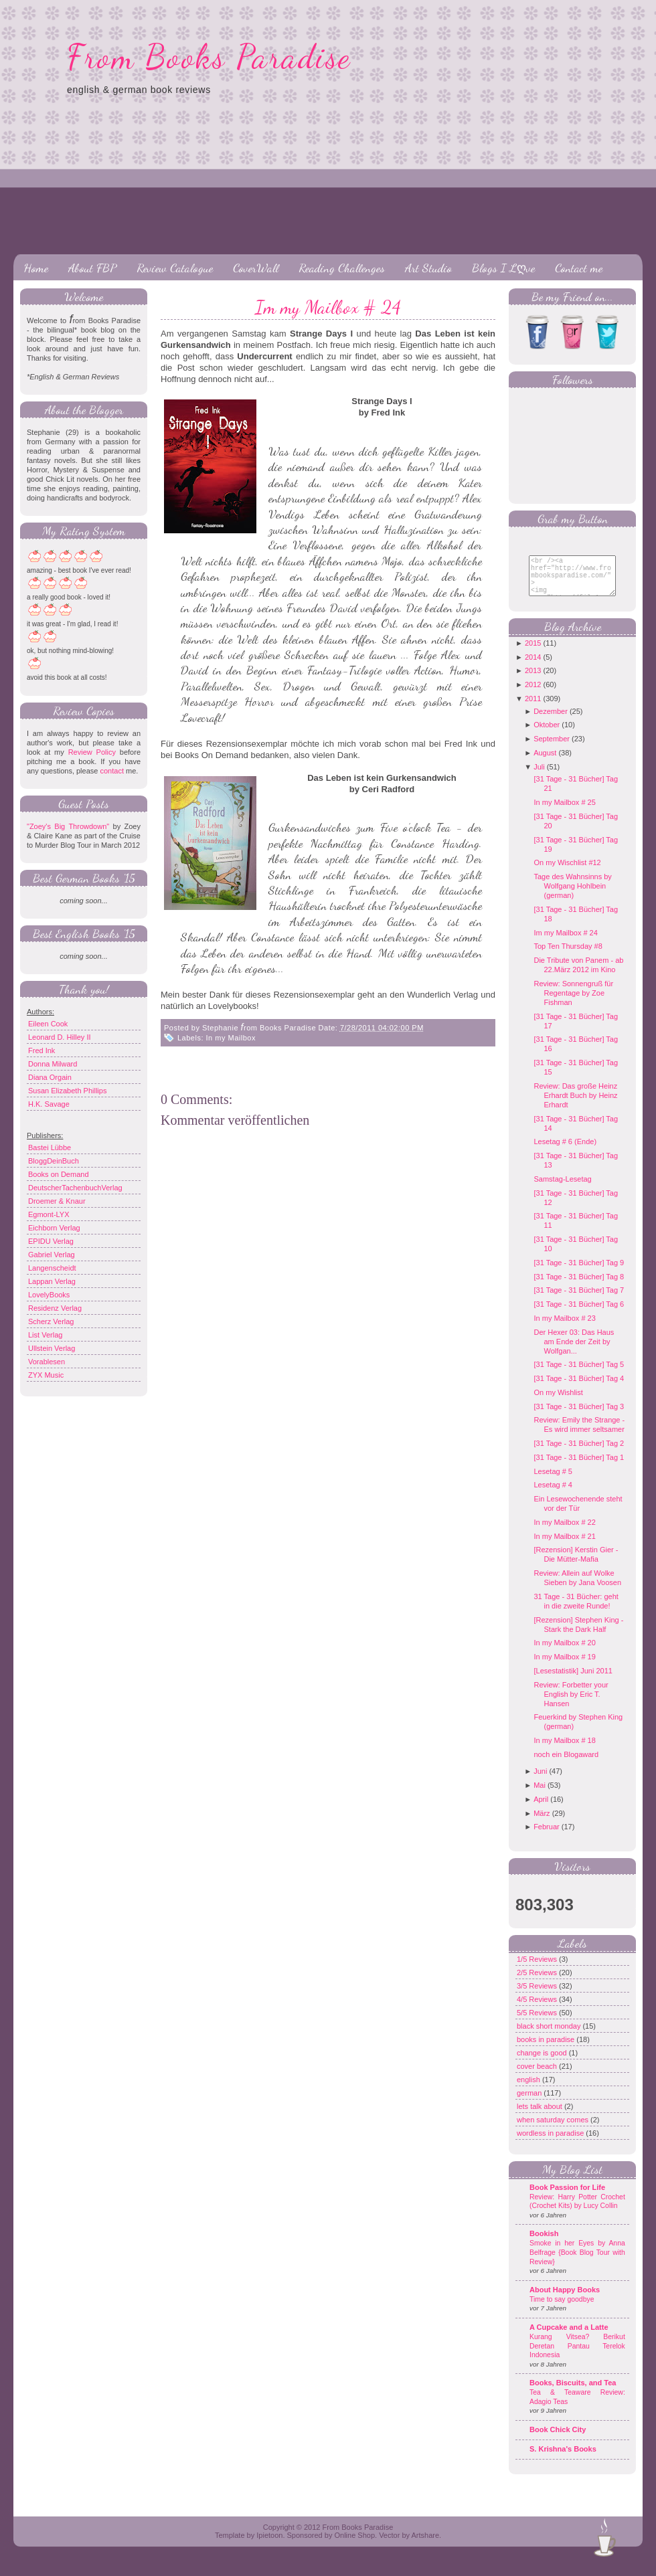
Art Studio (428, 267)
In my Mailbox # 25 (564, 812)
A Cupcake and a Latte (568, 2337)
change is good (543, 2063)
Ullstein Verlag (51, 1348)
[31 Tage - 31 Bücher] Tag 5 (579, 1374)
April (541, 1809)
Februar (547, 1837)
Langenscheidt (52, 1268)
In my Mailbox (231, 1038)
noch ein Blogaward (566, 1764)
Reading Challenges (342, 267)
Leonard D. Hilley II (59, 1037)
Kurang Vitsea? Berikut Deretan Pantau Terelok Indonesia (577, 2356)
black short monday (549, 2036)
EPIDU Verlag (51, 1241)
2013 (533, 680)
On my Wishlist (558, 1402)
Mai (540, 1795)
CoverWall (255, 267)
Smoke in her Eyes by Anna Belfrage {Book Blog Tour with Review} (577, 2262)
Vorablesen (46, 1362)
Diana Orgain (50, 1077)
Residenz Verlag (55, 1308)
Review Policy (92, 752)
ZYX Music (46, 1375)
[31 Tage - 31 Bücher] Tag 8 (579, 1287)
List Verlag (45, 1335)
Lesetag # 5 (553, 1481)
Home (35, 267)
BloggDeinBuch (53, 1161)
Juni (540, 1781)
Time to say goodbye (561, 2309)
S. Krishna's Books (562, 2459)
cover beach (538, 2076)
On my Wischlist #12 (567, 872)
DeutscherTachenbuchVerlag (75, 1188)
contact (111, 771)
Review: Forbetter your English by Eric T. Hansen (571, 1704)
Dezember (551, 721)
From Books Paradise (209, 57)
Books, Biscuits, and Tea (572, 2393)
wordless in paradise (551, 2143)
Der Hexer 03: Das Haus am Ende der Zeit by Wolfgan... (574, 1351)
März (542, 1823)
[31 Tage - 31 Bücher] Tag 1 (579, 1467)
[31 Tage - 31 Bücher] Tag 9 (579, 1273)
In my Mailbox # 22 (564, 1532)
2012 (533, 695)
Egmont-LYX (49, 1214)
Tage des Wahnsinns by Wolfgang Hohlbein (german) (572, 896)
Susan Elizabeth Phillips (67, 1091)
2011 (533, 709)
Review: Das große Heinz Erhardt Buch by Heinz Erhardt (575, 1105)
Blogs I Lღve (503, 267)
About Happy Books (564, 2300)
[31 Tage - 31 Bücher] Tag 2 (579, 1453)
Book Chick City (557, 2439)
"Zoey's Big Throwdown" (68, 826)
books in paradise (546, 2049)
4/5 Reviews (538, 2009)
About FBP (92, 267)
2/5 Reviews (538, 1983)
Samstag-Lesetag (562, 1189)
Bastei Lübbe (49, 1147)
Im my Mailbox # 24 (328, 307)
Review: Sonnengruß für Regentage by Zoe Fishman (573, 1003)
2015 (533, 653)
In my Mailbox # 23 (564, 1328)
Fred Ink (41, 1050)
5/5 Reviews (538, 2023)
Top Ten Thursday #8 (568, 956)
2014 (533, 667)
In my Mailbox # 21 (564, 1546)
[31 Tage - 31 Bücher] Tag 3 (579, 1416)
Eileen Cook (48, 1024)
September (552, 749)
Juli (539, 777)
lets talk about (540, 2116)
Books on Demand (58, 1174)
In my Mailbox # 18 (564, 1750)
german (530, 2103)
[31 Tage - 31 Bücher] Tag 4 (579, 1388)
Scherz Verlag (51, 1321)
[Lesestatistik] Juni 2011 (573, 1681)
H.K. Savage (49, 1104)
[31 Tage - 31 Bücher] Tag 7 (579, 1300)
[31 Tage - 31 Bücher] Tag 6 (579, 1314)
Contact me (578, 267)
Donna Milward (52, 1064)
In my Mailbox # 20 (564, 1653)
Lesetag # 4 (553, 1495)
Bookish (543, 2243)
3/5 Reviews (538, 1996)
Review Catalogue (175, 267)
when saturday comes (553, 2130)
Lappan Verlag (52, 1281)
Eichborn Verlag (54, 1228)
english (529, 2090)
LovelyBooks (49, 1295)
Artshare (425, 2545)
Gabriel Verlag (51, 1255)
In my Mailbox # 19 (564, 1667)
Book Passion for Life (567, 2197)
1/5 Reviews (538, 1969)
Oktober (547, 735)
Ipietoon (269, 2545)
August (545, 763)
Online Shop (354, 2545)
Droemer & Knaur (57, 1201)
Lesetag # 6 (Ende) (565, 1151)
